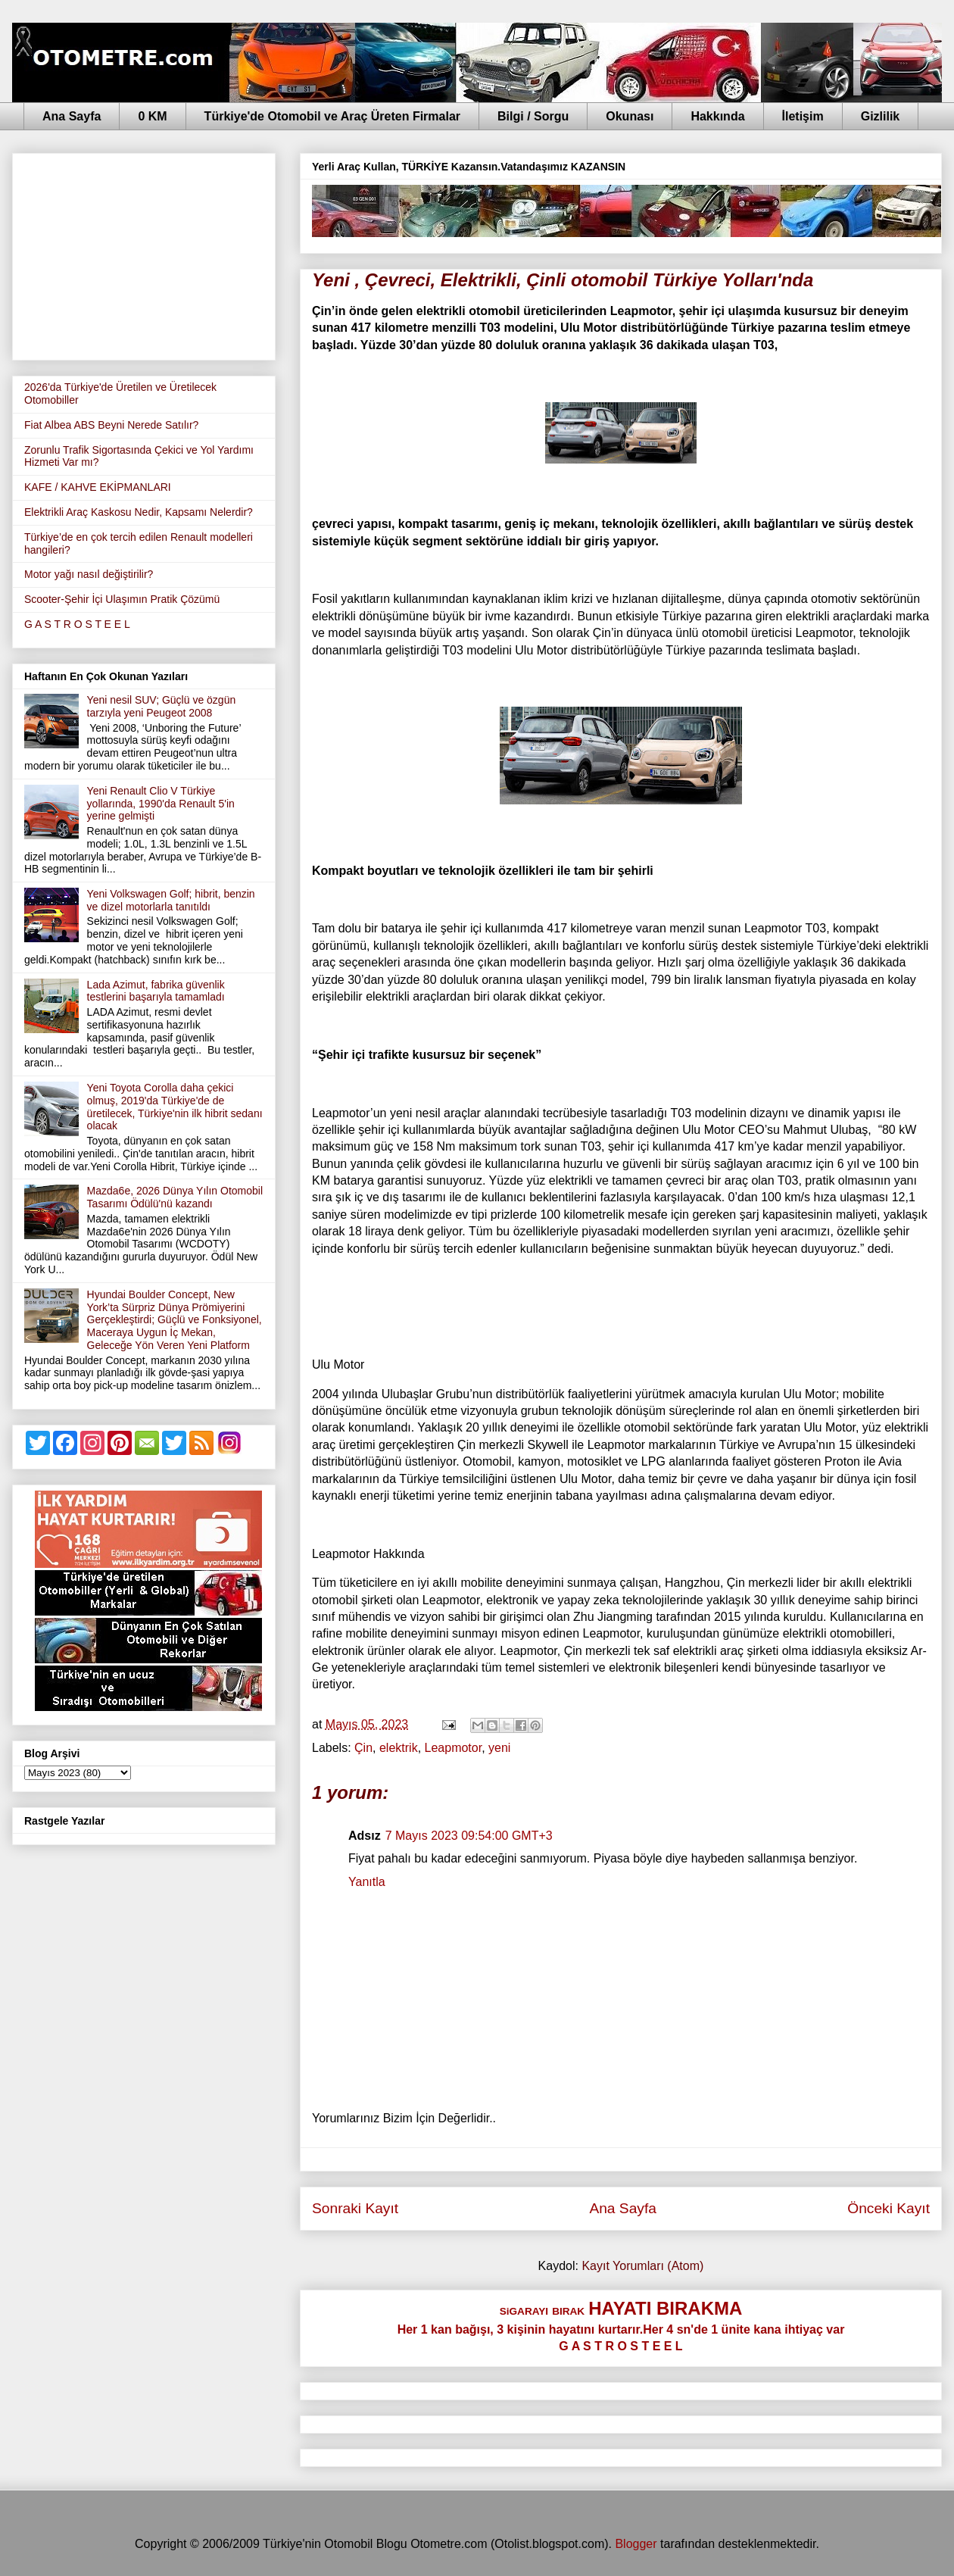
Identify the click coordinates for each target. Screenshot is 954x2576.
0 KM (152, 116)
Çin (363, 1747)
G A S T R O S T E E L (77, 624)
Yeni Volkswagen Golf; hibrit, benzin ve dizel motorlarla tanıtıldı (171, 900)
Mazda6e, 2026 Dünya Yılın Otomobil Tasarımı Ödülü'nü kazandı (175, 1197)
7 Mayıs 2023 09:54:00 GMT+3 (469, 1835)
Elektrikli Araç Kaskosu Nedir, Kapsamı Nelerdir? (138, 512)
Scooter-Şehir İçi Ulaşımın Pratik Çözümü (122, 599)
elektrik (398, 1747)
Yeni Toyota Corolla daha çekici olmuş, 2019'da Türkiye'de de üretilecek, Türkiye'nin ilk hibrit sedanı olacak (175, 1107)
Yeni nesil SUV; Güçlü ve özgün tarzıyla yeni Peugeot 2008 (161, 706)
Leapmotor (453, 1747)
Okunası (629, 116)
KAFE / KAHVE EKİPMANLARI (97, 487)
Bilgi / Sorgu (533, 116)
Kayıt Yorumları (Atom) (642, 2265)
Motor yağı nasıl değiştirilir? (88, 574)
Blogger (635, 2543)
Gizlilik (880, 116)
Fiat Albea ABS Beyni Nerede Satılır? (111, 425)
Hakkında (717, 116)
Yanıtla (366, 1881)
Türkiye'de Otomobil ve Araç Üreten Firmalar (332, 116)
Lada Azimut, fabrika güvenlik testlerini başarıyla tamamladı (156, 991)
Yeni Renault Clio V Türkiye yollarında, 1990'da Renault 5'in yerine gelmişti (161, 804)
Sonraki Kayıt (355, 2208)
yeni (499, 1747)
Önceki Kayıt (888, 2208)
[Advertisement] (143, 253)
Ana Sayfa (71, 116)
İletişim (803, 116)
